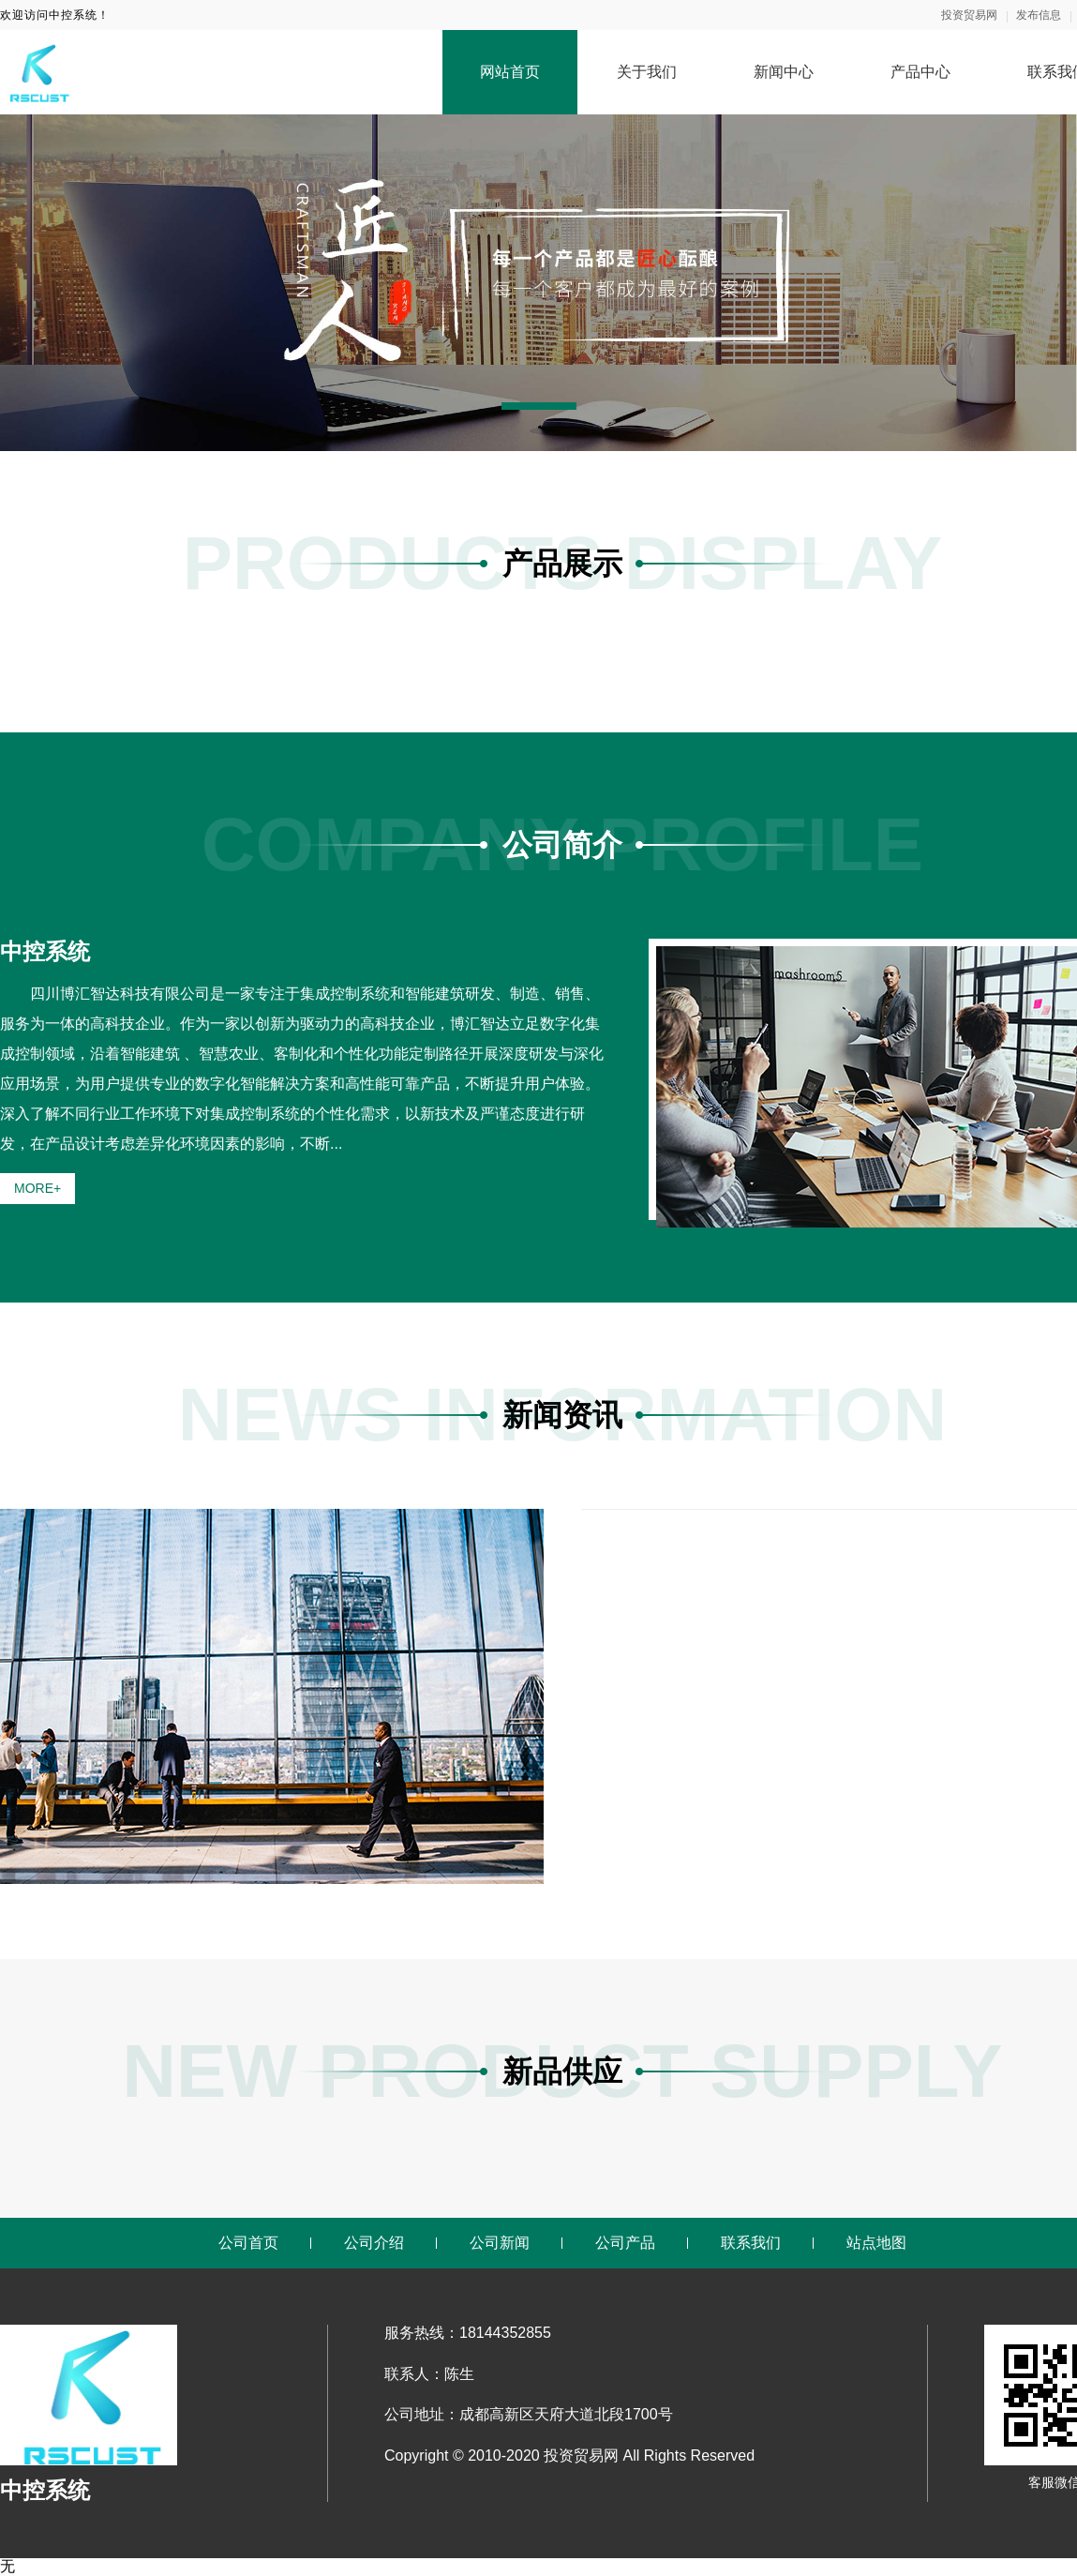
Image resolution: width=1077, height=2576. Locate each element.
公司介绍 (374, 2243)
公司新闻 (500, 2243)
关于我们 (647, 72)
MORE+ (37, 1188)
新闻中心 (784, 72)
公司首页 (248, 2243)
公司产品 (625, 2243)
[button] (538, 406)
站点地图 (876, 2243)
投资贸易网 (969, 15)
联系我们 (751, 2243)
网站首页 (510, 72)
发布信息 (1038, 15)
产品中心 (920, 72)
